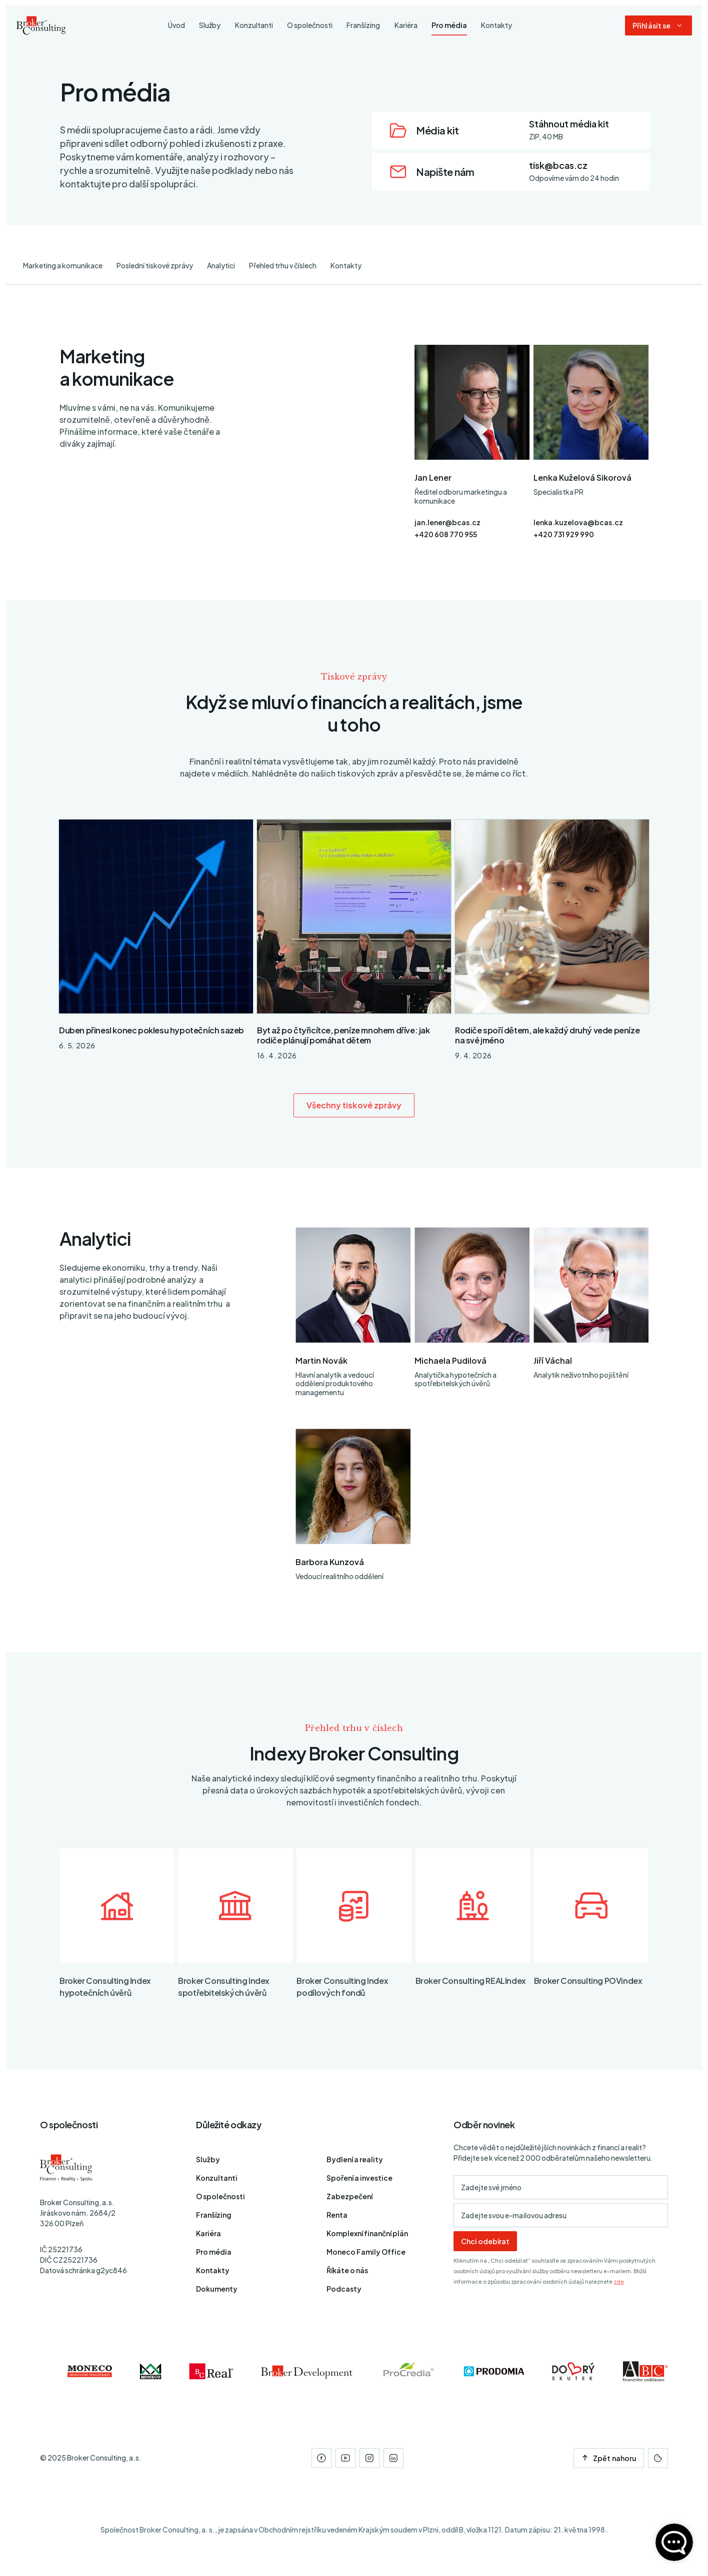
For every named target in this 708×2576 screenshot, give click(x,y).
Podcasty (344, 2288)
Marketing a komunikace (62, 265)
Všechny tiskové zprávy (354, 1105)
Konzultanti (217, 2177)
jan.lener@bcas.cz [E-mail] (447, 522)
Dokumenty (217, 2288)
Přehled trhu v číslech (282, 265)
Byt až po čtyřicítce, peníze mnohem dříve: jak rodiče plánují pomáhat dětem (343, 1035)
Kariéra (208, 2233)
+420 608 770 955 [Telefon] (445, 534)
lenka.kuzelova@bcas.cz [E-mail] (578, 522)
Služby (208, 2159)
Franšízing (214, 2214)
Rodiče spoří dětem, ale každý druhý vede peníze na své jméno (547, 1035)
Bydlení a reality (354, 2159)
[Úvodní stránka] (41, 26)
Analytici (221, 265)
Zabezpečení (349, 2196)
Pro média (214, 2251)
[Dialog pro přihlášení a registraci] (658, 26)
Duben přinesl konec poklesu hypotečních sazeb (151, 1030)
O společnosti (220, 2196)
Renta (337, 2214)
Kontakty (346, 265)
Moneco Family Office (366, 2251)
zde (619, 2281)
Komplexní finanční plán (367, 2233)
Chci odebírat (485, 2241)
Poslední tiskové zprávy (154, 265)
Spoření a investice (359, 2177)
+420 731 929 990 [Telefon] (564, 534)
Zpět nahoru (608, 2458)
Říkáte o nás (347, 2270)
